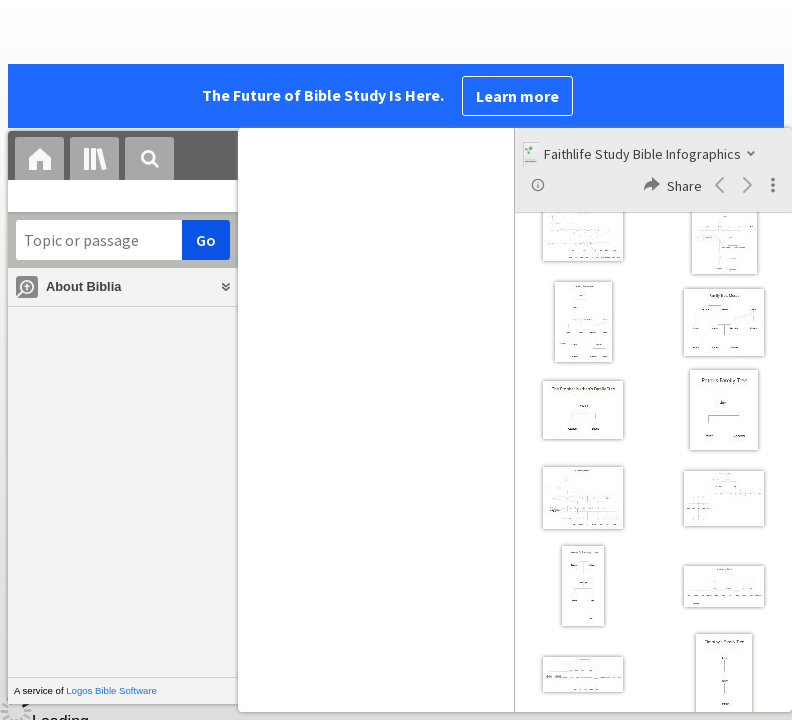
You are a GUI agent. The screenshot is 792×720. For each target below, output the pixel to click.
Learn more (517, 96)
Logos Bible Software (111, 690)
